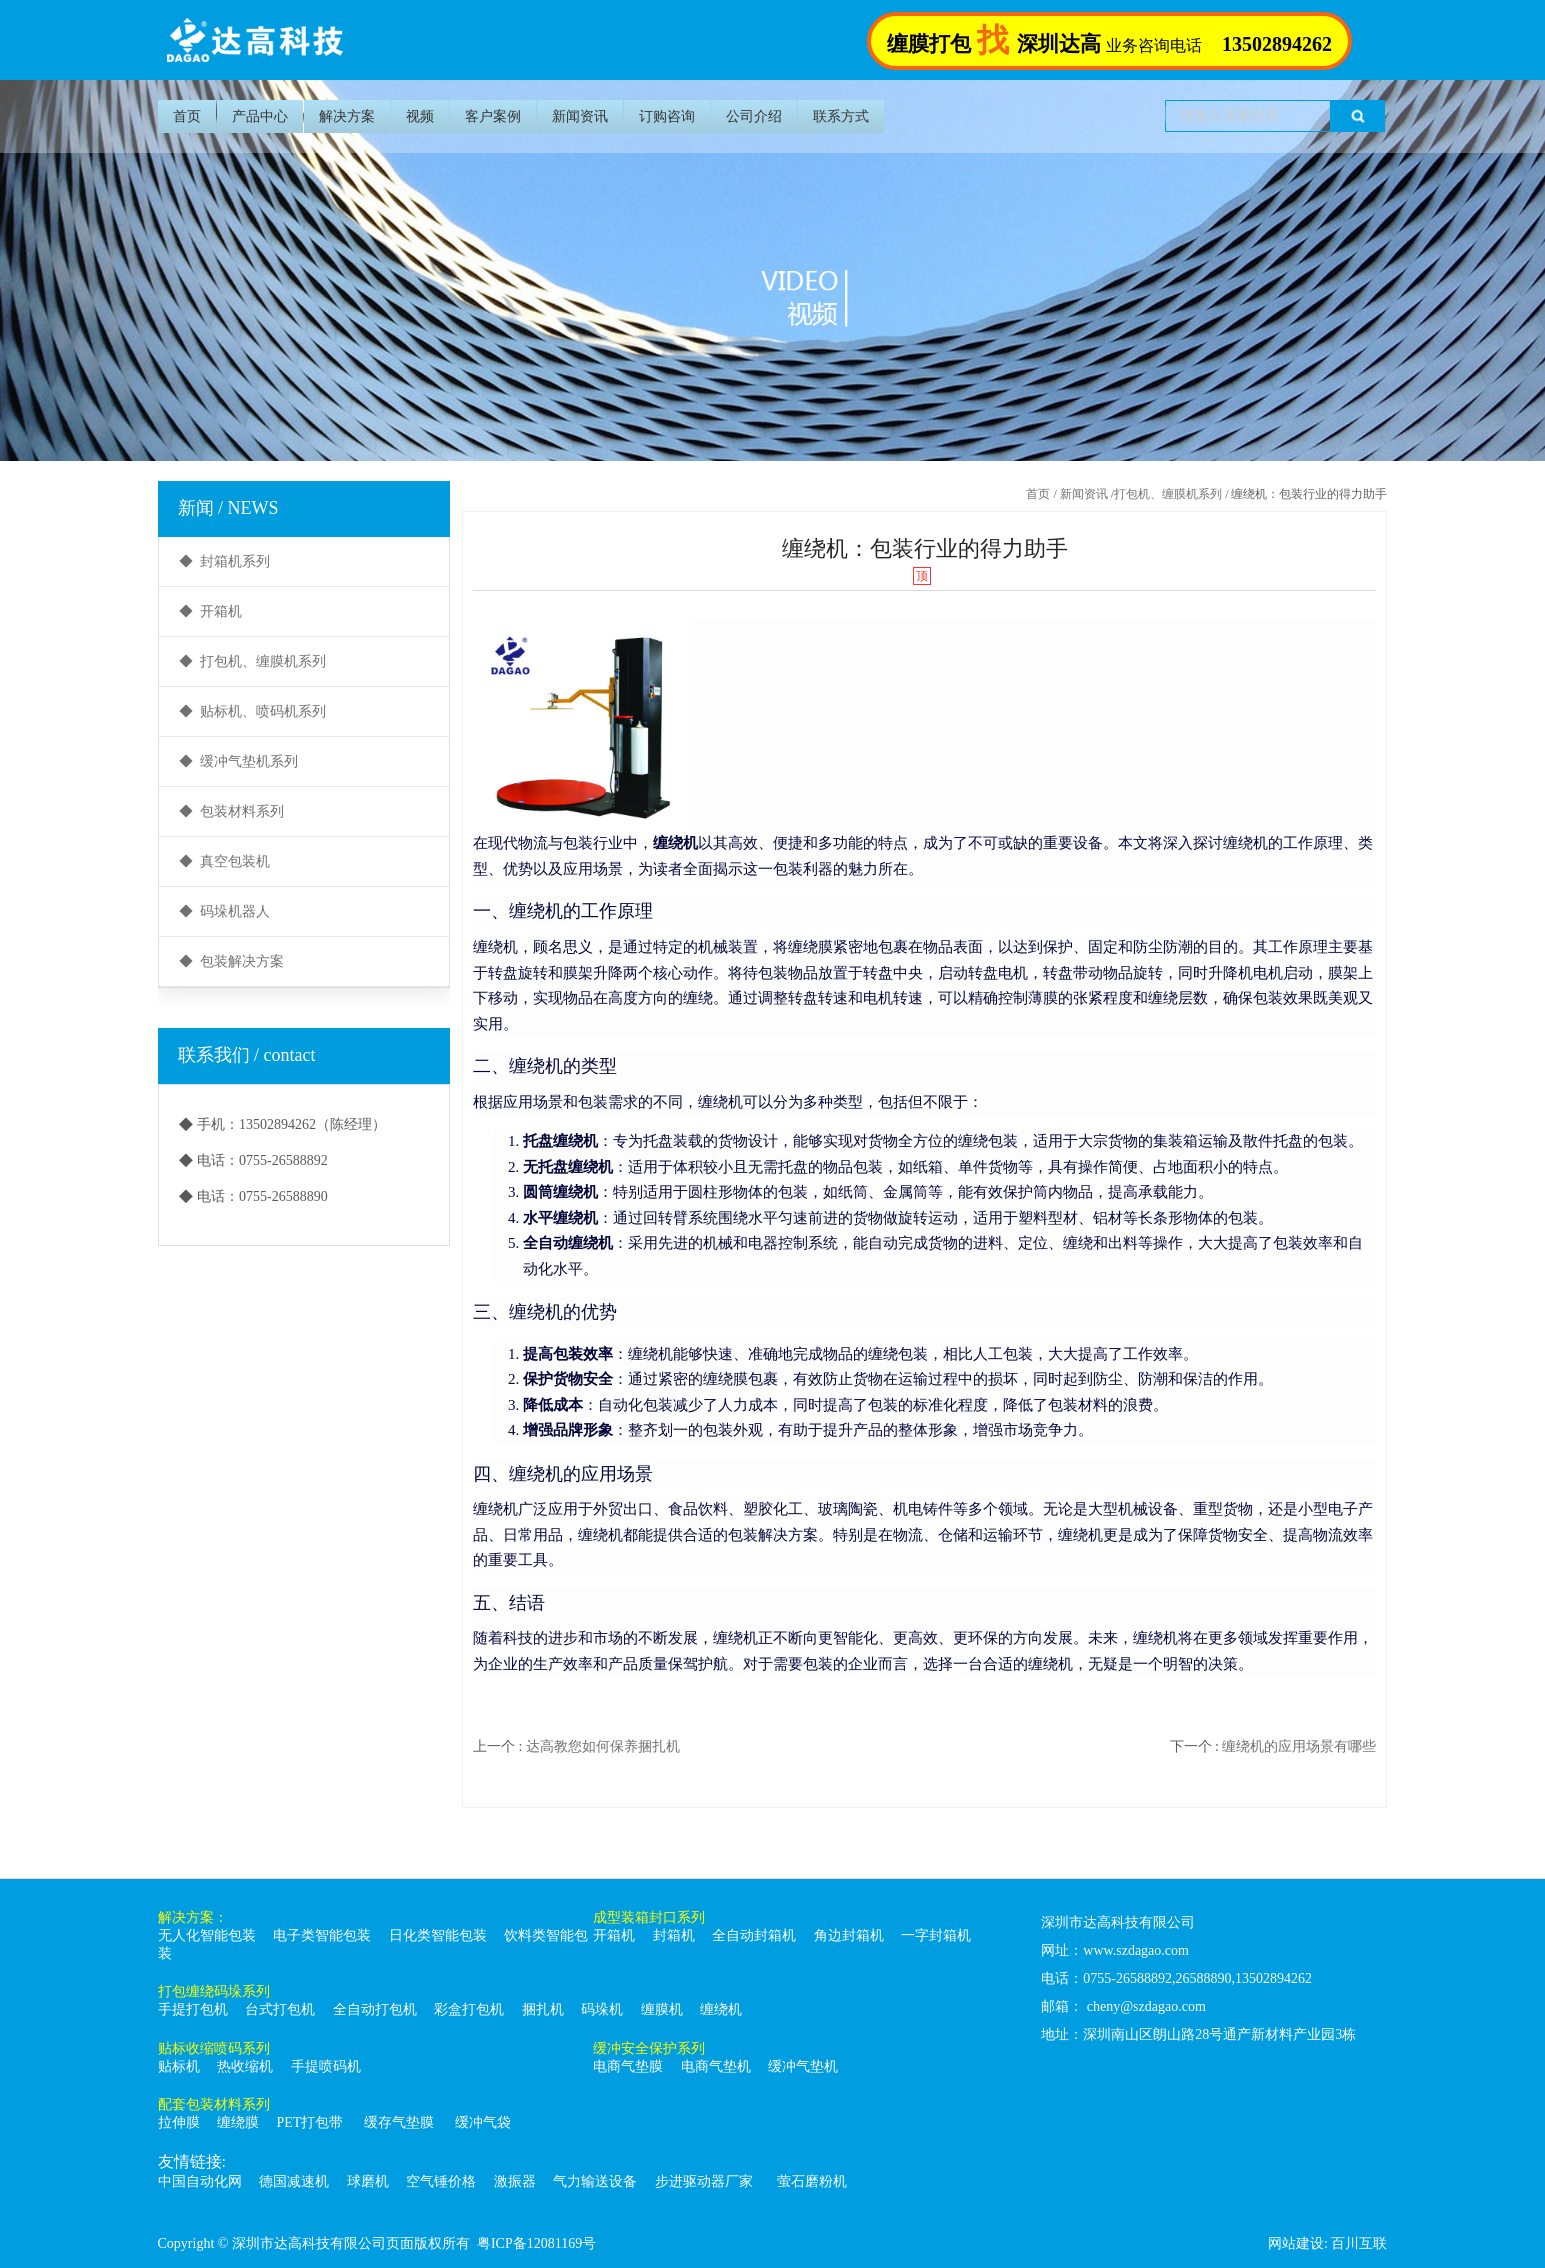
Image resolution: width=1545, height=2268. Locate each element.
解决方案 (347, 116)
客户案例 (493, 116)
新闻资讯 (580, 116)
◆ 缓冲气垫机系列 (238, 761)
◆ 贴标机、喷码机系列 (252, 711)
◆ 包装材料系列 (231, 811)
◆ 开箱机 (210, 611)
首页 (187, 116)
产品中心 (260, 116)
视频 (420, 116)
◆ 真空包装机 (224, 861)
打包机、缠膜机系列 (1168, 494)
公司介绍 (754, 116)
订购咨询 (667, 116)
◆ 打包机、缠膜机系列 (252, 661)
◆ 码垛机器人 (224, 911)
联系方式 (841, 116)
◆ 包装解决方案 (231, 961)
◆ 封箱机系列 (224, 561)
